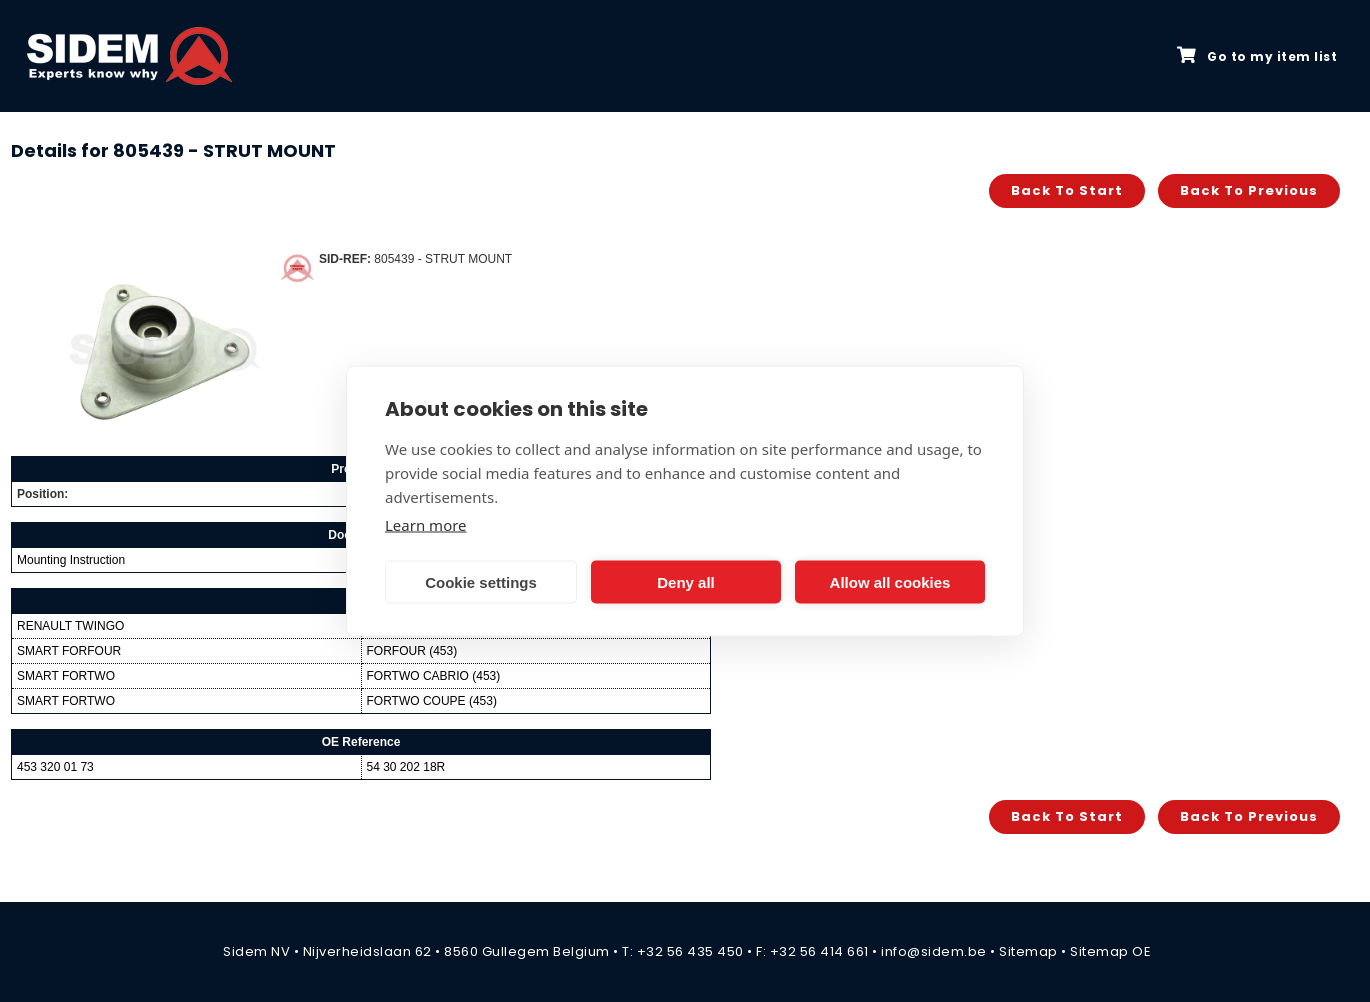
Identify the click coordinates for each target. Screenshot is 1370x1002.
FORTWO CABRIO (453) (434, 676)
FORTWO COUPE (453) (432, 701)
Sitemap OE (1110, 951)
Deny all (686, 581)
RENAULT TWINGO (70, 626)
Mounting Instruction (71, 560)
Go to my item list (1257, 56)
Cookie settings (481, 581)
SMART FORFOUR (69, 651)
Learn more (426, 525)
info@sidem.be (934, 951)
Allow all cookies (890, 581)
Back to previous (1249, 190)
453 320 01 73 (55, 767)
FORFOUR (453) (412, 651)
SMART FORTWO (66, 676)
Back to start (1067, 190)
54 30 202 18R (406, 767)
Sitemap (1028, 951)
